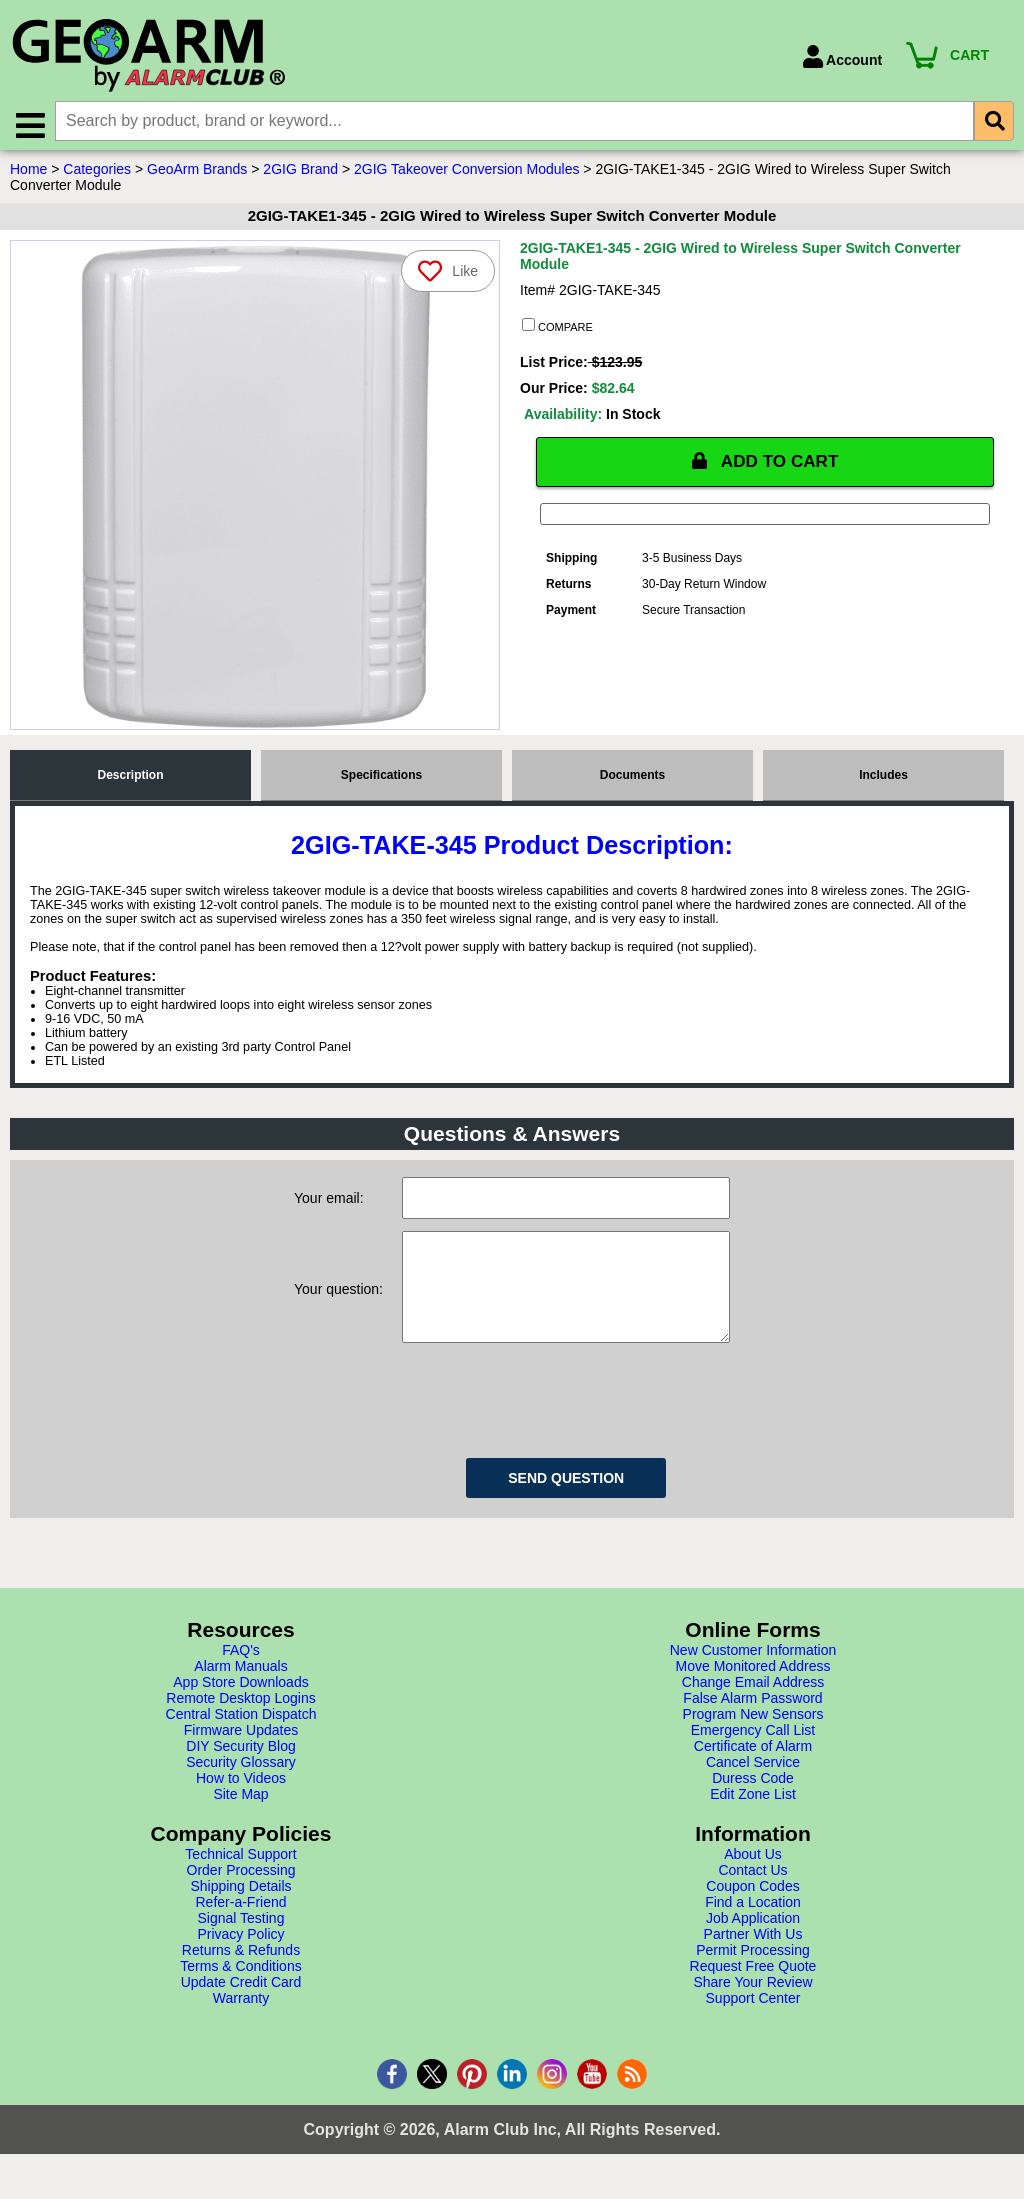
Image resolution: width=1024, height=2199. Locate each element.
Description (130, 779)
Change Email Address (753, 1706)
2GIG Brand (300, 173)
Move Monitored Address (753, 1690)
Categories (97, 173)
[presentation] (554, 1421)
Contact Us (752, 1894)
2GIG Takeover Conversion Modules (466, 173)
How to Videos (241, 1802)
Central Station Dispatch (241, 1738)
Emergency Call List (753, 1754)
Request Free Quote (753, 1990)
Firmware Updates (241, 1754)
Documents (632, 779)
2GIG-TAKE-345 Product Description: (512, 849)
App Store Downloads (240, 1706)
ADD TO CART (765, 466)
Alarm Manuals (240, 1690)
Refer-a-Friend (240, 1926)
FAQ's (241, 1674)
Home (28, 173)
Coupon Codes (752, 1910)
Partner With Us (753, 1958)
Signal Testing (241, 1942)
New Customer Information (753, 1674)
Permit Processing (753, 1974)
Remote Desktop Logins (240, 1722)
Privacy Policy (240, 1958)
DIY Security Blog (240, 1770)
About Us (753, 1878)
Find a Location (753, 1926)
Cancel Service (753, 1786)
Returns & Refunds (241, 1974)
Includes (883, 779)
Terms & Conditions (240, 1990)
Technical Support (240, 1878)
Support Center (753, 2022)
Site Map (240, 1818)
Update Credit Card (241, 2006)
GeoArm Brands (197, 173)
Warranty (241, 2022)
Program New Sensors (753, 1738)
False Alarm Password (752, 1722)
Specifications (381, 779)
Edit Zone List (753, 1818)
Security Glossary (241, 1786)
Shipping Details (240, 1910)
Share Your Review (752, 2006)
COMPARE (557, 330)
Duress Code (753, 1802)
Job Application (753, 1942)
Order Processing (241, 1894)
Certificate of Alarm (753, 1770)
